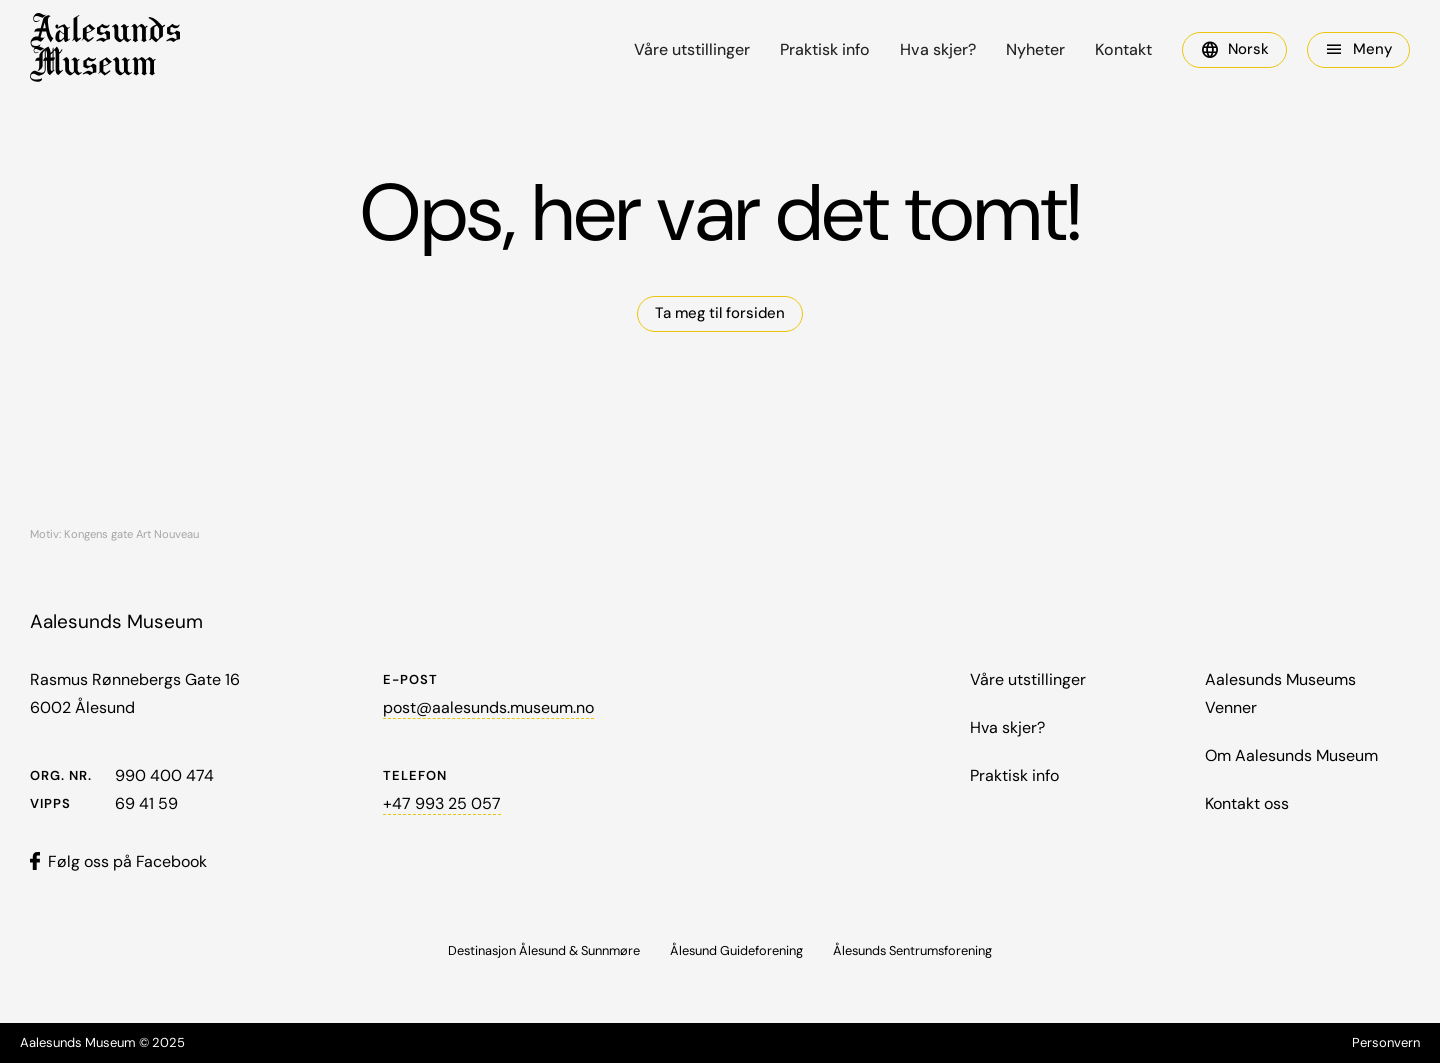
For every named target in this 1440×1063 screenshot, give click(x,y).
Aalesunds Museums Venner (1280, 693)
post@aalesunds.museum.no (488, 707)
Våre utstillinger (692, 50)
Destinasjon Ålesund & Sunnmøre (544, 950)
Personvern (1386, 1042)
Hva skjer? (938, 50)
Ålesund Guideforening (736, 950)
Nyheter (1035, 50)
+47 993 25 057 (442, 803)
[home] (105, 50)
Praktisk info (825, 50)
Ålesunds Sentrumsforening (912, 950)
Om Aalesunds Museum (1291, 755)
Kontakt (1123, 50)
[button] (1234, 50)
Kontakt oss (1247, 803)
